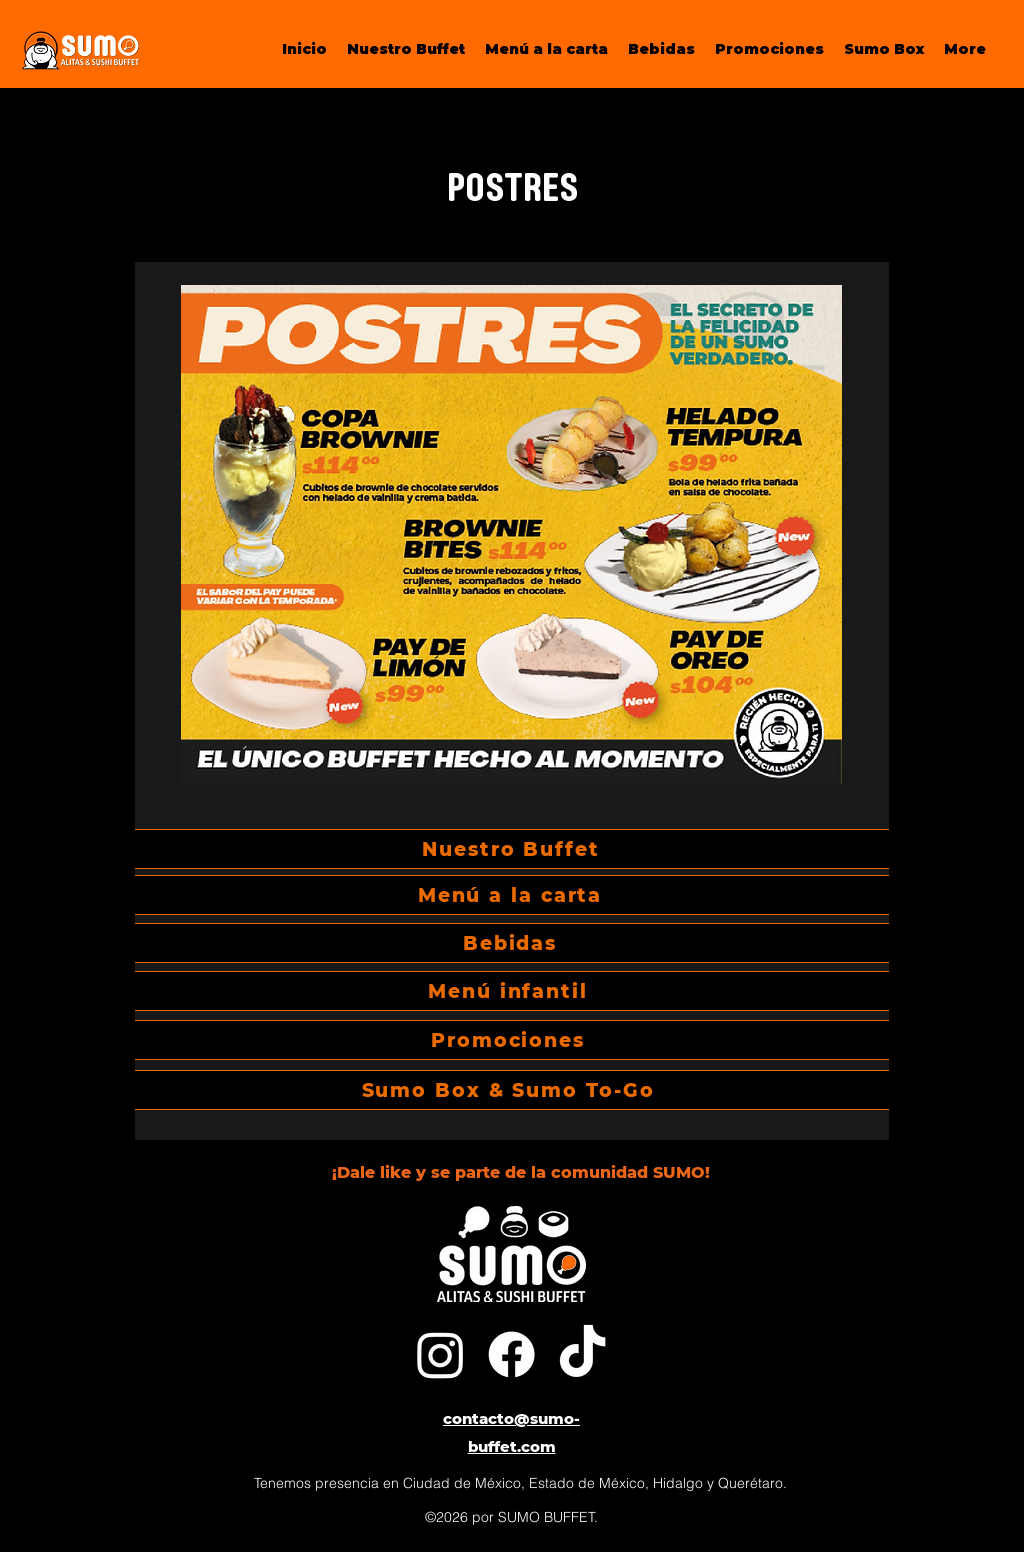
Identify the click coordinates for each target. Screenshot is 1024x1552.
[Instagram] (440, 1354)
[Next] (848, 701)
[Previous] (176, 701)
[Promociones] (509, 1040)
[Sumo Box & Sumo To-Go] (509, 1090)
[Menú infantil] (509, 991)
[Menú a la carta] (511, 895)
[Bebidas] (511, 943)
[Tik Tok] (582, 1354)
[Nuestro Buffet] (512, 849)
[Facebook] (511, 1354)
